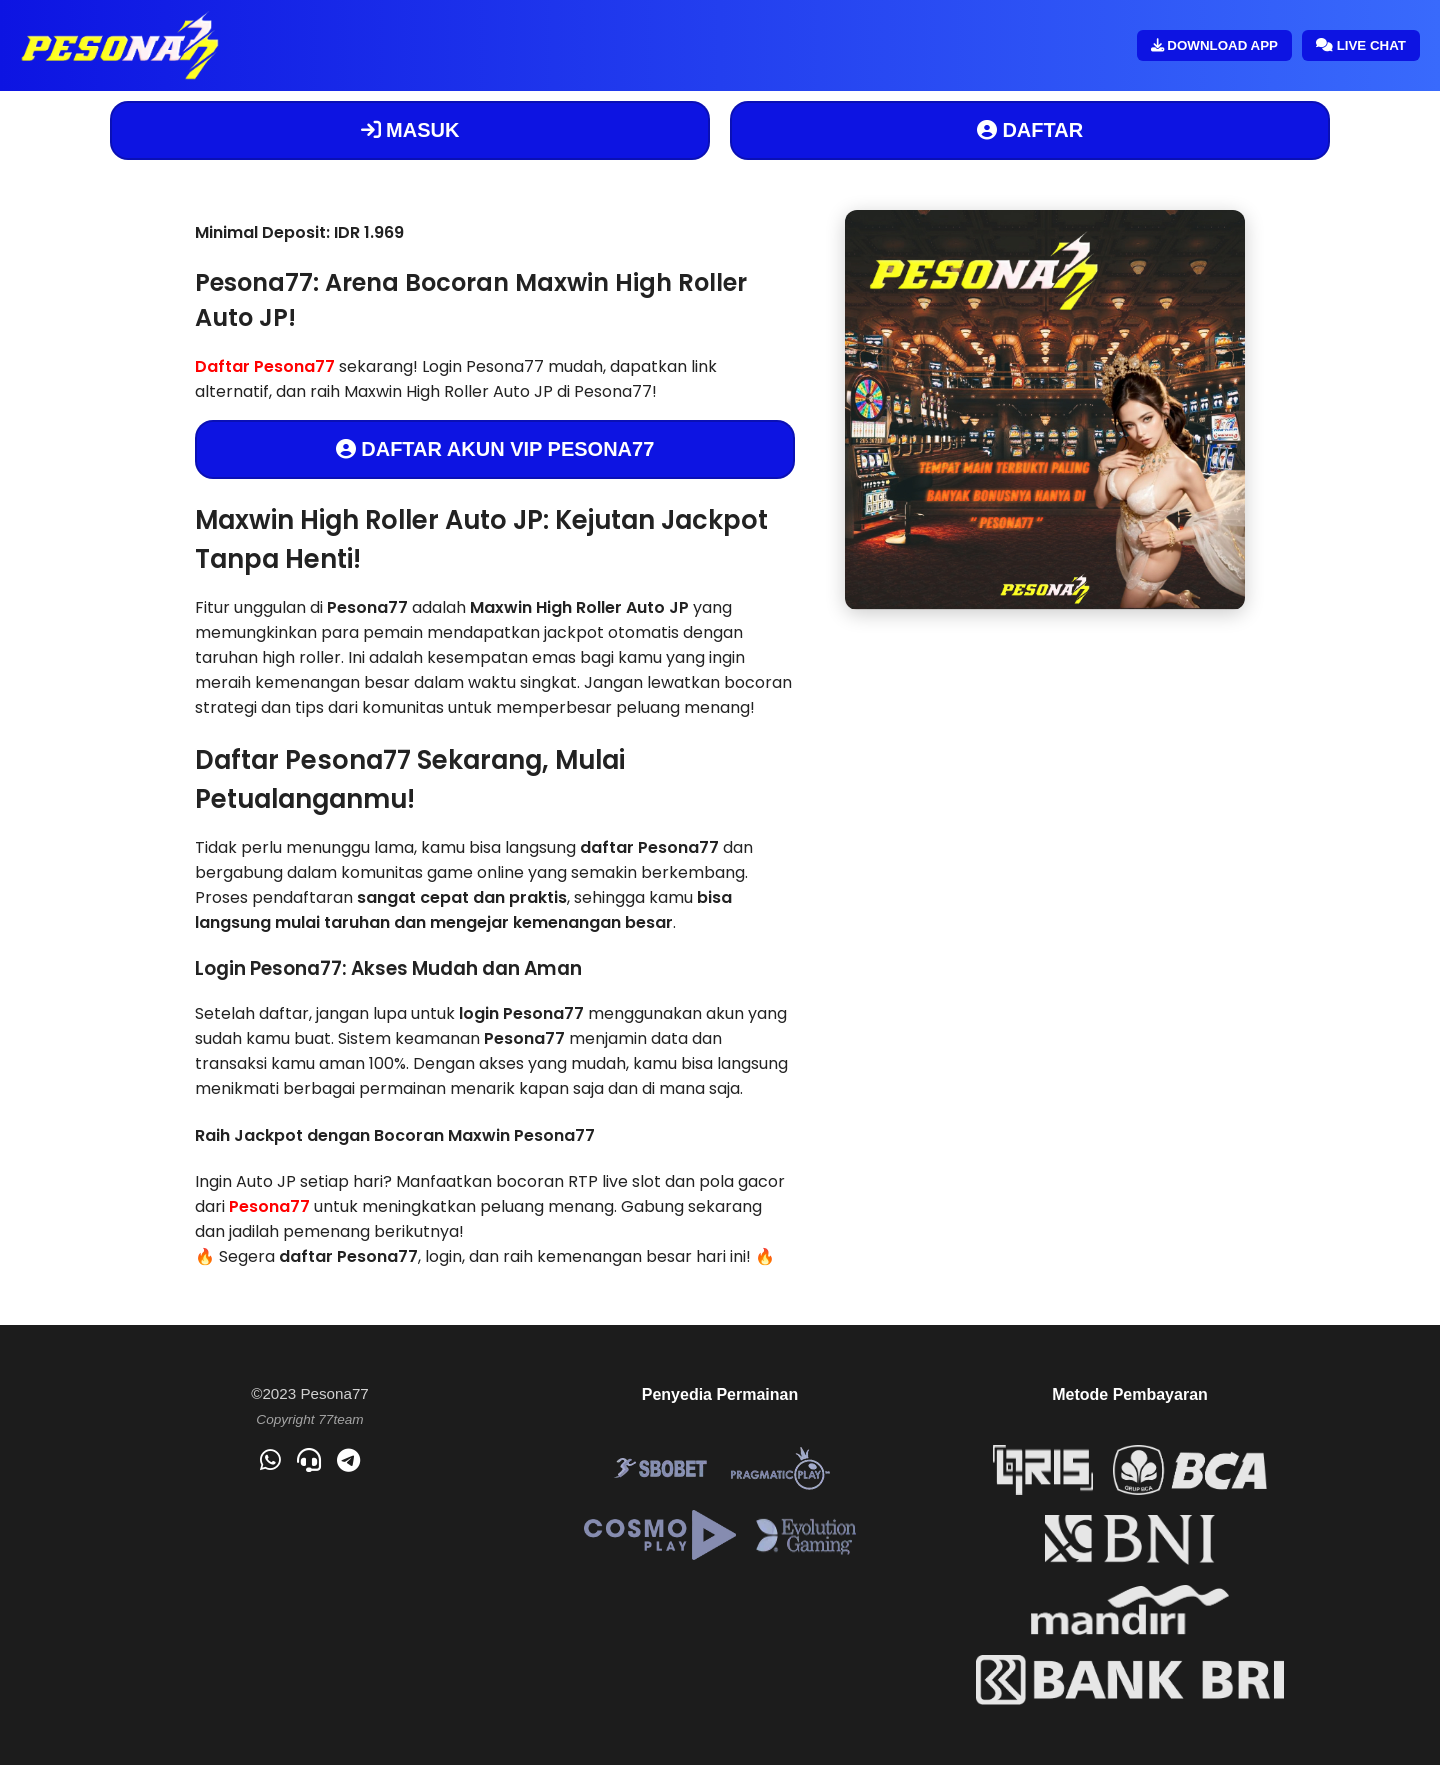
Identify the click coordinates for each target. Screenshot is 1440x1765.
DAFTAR (1030, 130)
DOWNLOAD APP (1214, 45)
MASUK (410, 130)
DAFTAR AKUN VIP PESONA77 (495, 449)
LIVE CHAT (1361, 45)
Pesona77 (269, 1206)
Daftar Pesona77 (265, 366)
